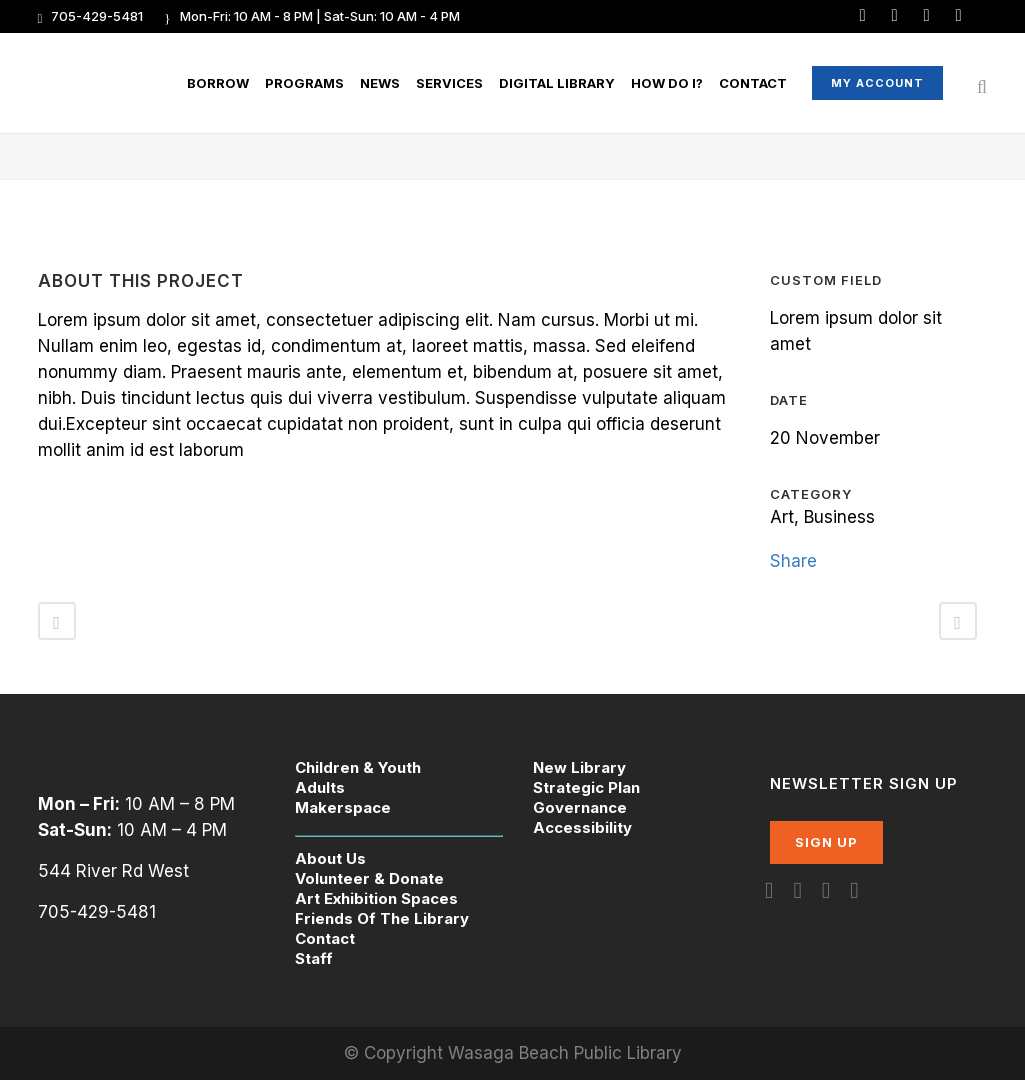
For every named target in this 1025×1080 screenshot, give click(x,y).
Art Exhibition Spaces (376, 898)
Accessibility (582, 827)
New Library (579, 767)
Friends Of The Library (382, 918)
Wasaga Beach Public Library (565, 1053)
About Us (330, 858)
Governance (580, 807)
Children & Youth (358, 767)
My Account (877, 83)
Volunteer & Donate (369, 878)
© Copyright (396, 1053)
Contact (325, 938)
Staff (314, 958)
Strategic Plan (586, 787)
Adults (320, 787)
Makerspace (343, 807)
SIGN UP (826, 842)
